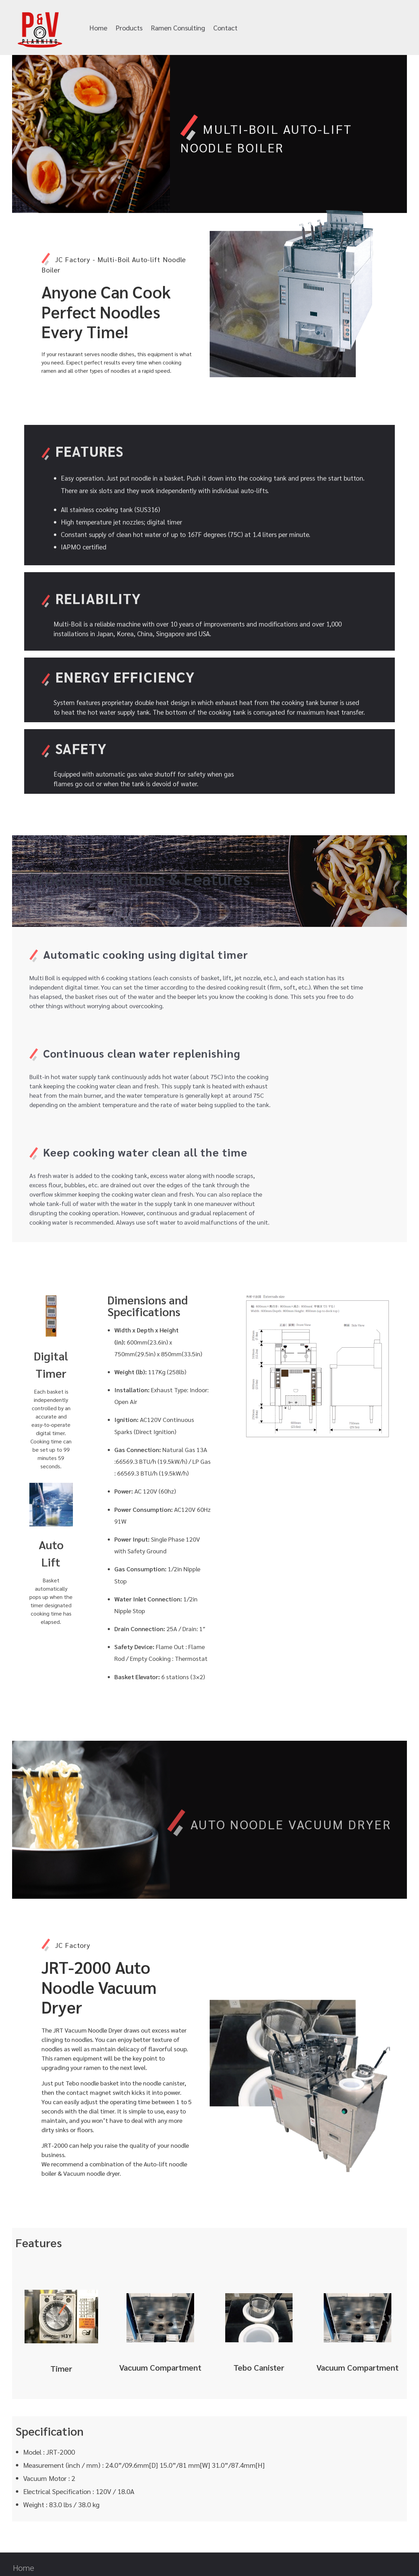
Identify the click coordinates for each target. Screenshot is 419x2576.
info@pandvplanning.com (321, 27)
